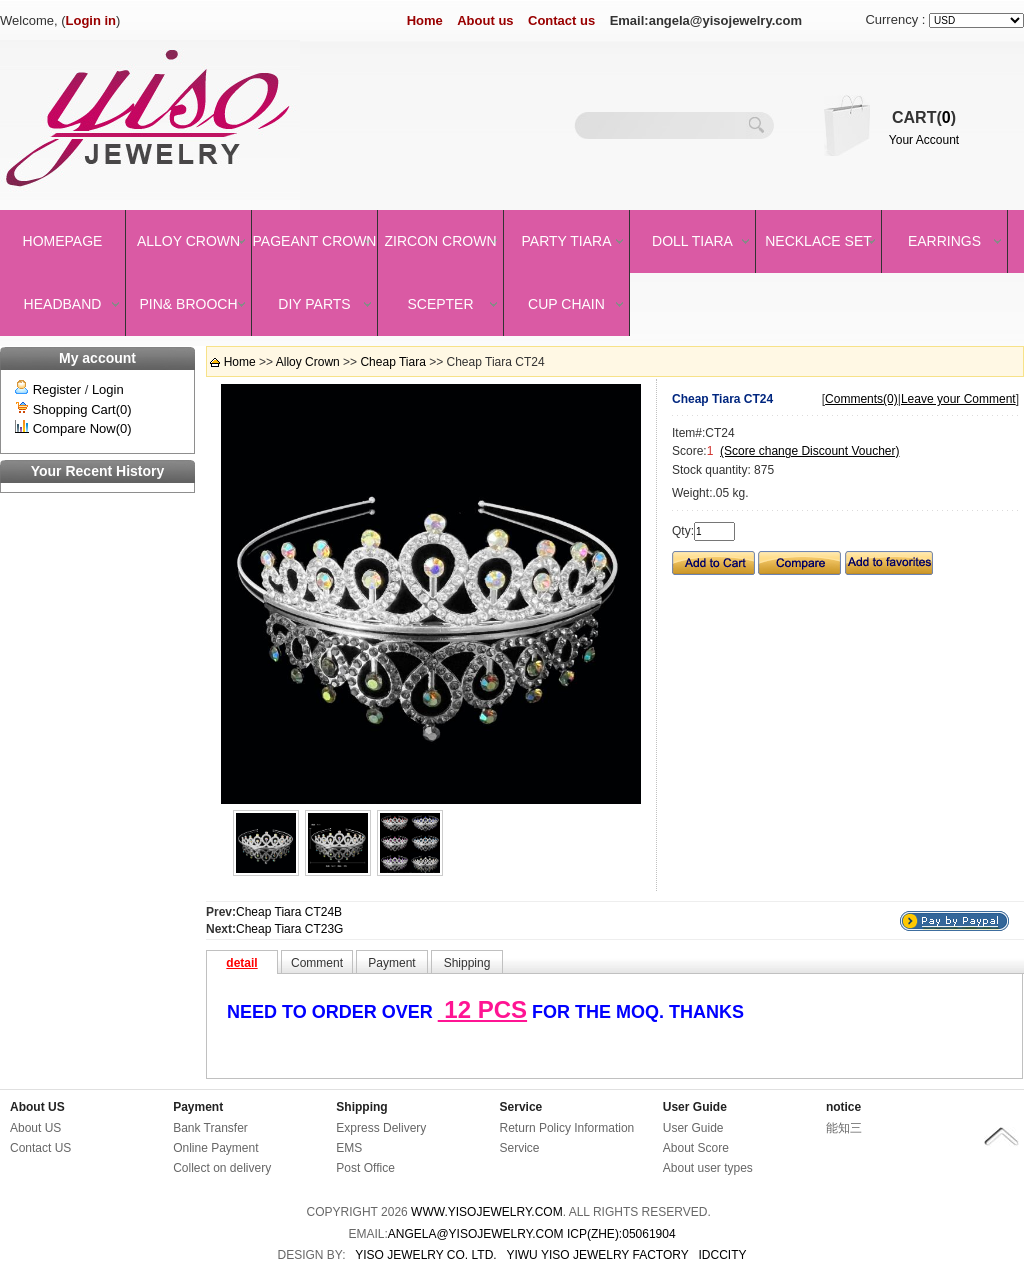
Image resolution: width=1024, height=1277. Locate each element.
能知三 (844, 1128)
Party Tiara (567, 241)
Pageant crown (315, 241)
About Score (696, 1148)
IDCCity (723, 1255)
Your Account (924, 140)
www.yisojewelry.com (487, 1212)
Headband (63, 304)
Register (57, 389)
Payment (198, 1107)
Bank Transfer (210, 1128)
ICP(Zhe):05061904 (621, 1234)
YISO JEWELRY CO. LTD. (425, 1255)
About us (485, 20)
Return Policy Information (567, 1128)
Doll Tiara (692, 241)
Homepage (63, 241)
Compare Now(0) (82, 428)
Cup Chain (566, 304)
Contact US (40, 1148)
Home (425, 20)
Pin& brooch (188, 304)
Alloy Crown (188, 241)
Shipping (361, 1107)
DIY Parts (314, 304)
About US (37, 1107)
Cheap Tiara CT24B (289, 912)
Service (521, 1107)
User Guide (695, 1107)
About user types (708, 1168)
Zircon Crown (441, 241)
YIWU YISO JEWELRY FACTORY (597, 1255)
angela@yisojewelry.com (476, 1234)
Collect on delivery (222, 1168)
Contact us (561, 20)
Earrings (944, 241)
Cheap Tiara (392, 362)
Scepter (440, 304)
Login (108, 389)
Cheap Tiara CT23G (289, 929)
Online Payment (215, 1148)
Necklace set (818, 241)
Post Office (365, 1168)
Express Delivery (381, 1128)
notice (843, 1107)
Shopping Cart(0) (82, 409)
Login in (91, 20)
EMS (349, 1148)
